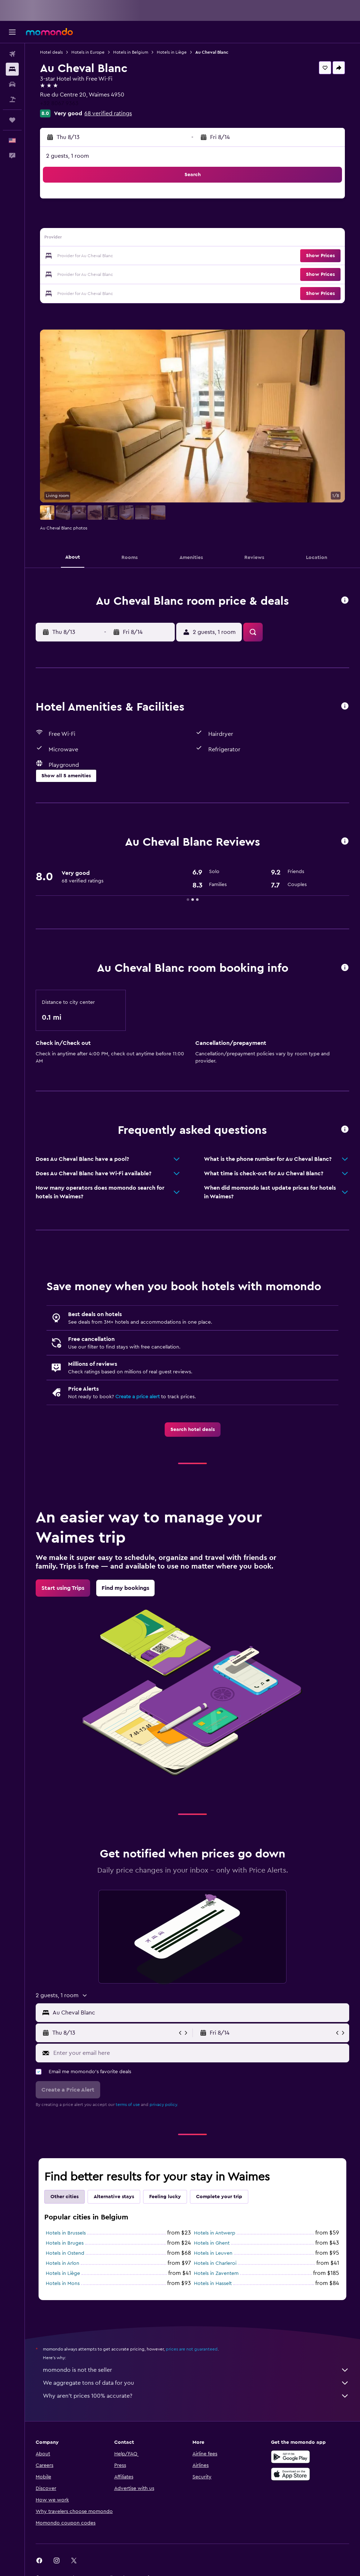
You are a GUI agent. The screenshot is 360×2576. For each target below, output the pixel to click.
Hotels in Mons (63, 2283)
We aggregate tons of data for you (196, 2383)
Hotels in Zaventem (216, 2273)
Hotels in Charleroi (215, 2263)
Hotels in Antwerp (214, 2233)
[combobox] (199, 2013)
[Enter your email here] (199, 2053)
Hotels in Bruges (65, 2243)
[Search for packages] (12, 99)
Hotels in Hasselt (213, 2283)
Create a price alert (137, 1396)
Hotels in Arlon (62, 2263)
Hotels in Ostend (65, 2253)
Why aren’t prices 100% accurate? (196, 2396)
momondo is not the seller (196, 2370)
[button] (12, 32)
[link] (193, 1429)
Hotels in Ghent (212, 2243)
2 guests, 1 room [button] (67, 156)
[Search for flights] (12, 54)
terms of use (128, 2104)
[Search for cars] (12, 84)
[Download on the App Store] (290, 2474)
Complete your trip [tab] (219, 2196)
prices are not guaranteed (192, 2349)
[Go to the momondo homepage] (49, 31)
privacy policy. (164, 2104)
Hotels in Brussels (66, 2233)
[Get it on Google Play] (290, 2456)
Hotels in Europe (88, 52)
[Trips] (12, 120)
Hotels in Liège (172, 52)
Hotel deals (51, 52)
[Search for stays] (12, 69)
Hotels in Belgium (130, 52)
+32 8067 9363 (59, 103)
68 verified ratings (108, 113)
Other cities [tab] (64, 2196)
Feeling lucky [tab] (165, 2196)
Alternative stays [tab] (114, 2196)
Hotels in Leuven (213, 2253)
